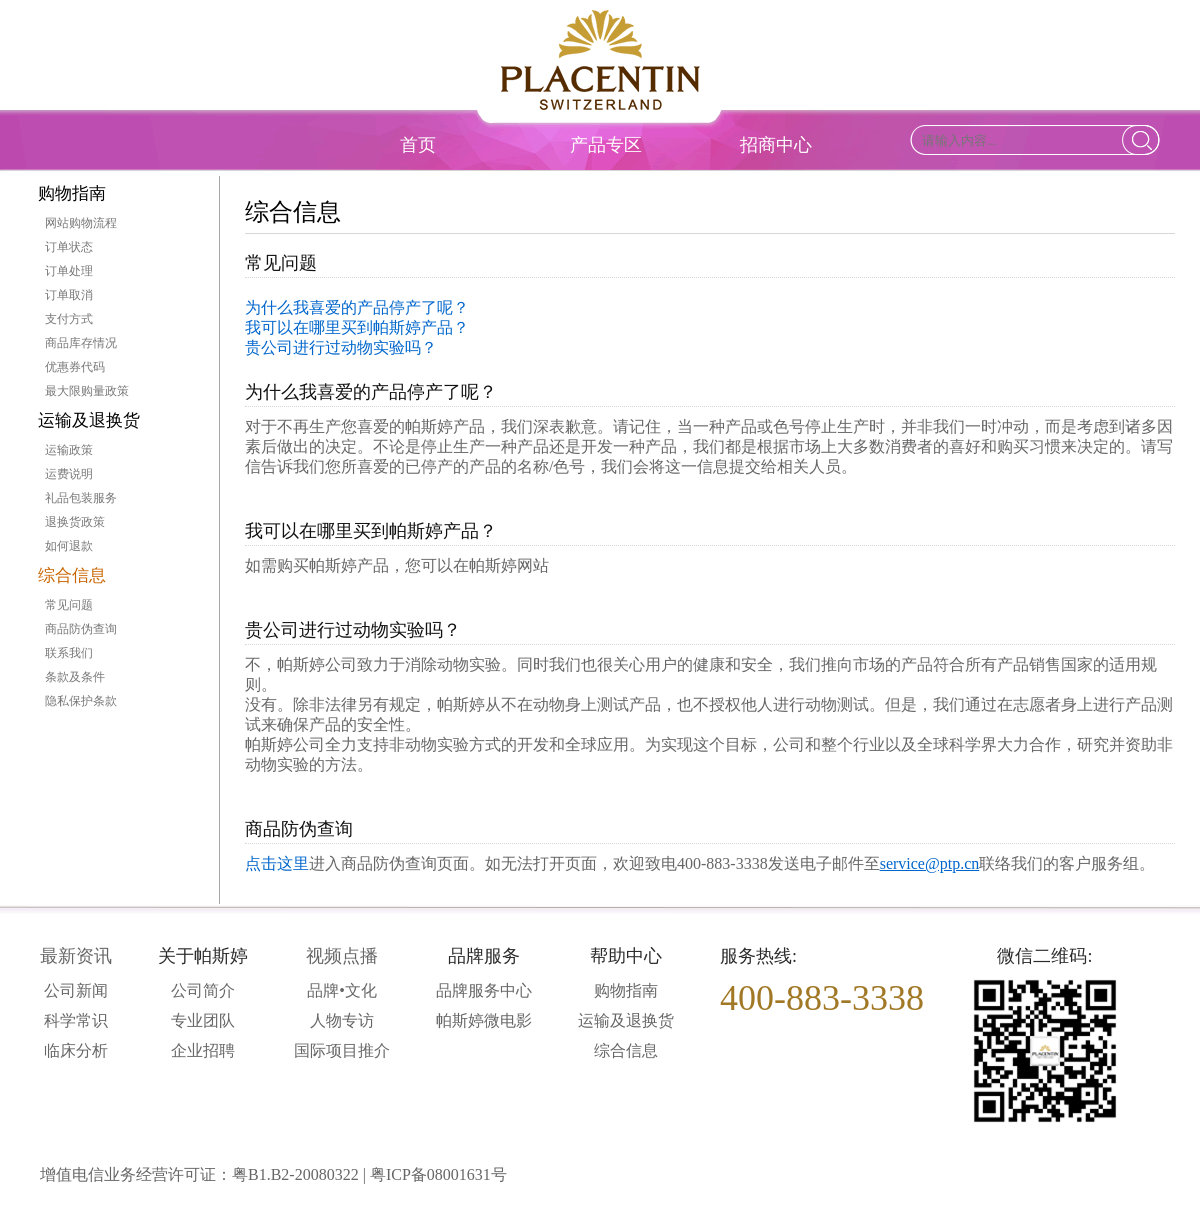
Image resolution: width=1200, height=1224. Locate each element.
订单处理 (69, 271)
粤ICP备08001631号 (438, 1174)
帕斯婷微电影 (484, 1020)
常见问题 (69, 605)
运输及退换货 (89, 420)
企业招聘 (203, 1050)
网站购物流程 (81, 223)
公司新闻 (76, 990)
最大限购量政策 (87, 391)
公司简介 (203, 990)
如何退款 (69, 546)
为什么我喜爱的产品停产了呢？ (357, 307)
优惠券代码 (75, 367)
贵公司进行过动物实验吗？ (341, 347)
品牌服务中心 (484, 990)
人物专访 (342, 1020)
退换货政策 (75, 522)
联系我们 (69, 653)
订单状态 (69, 247)
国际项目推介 (342, 1050)
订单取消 (69, 295)
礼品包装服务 (81, 498)
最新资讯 (76, 956)
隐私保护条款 (81, 701)
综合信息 (72, 575)
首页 (418, 145)
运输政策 (69, 450)
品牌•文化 (342, 990)
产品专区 (606, 145)
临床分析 (76, 1050)
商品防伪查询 (81, 629)
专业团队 (203, 1020)
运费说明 (69, 474)
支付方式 (69, 319)
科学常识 (76, 1020)
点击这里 (277, 863)
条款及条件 (75, 677)
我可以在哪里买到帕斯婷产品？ (357, 327)
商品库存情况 (81, 343)
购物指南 (72, 193)
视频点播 (342, 956)
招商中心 (776, 145)
